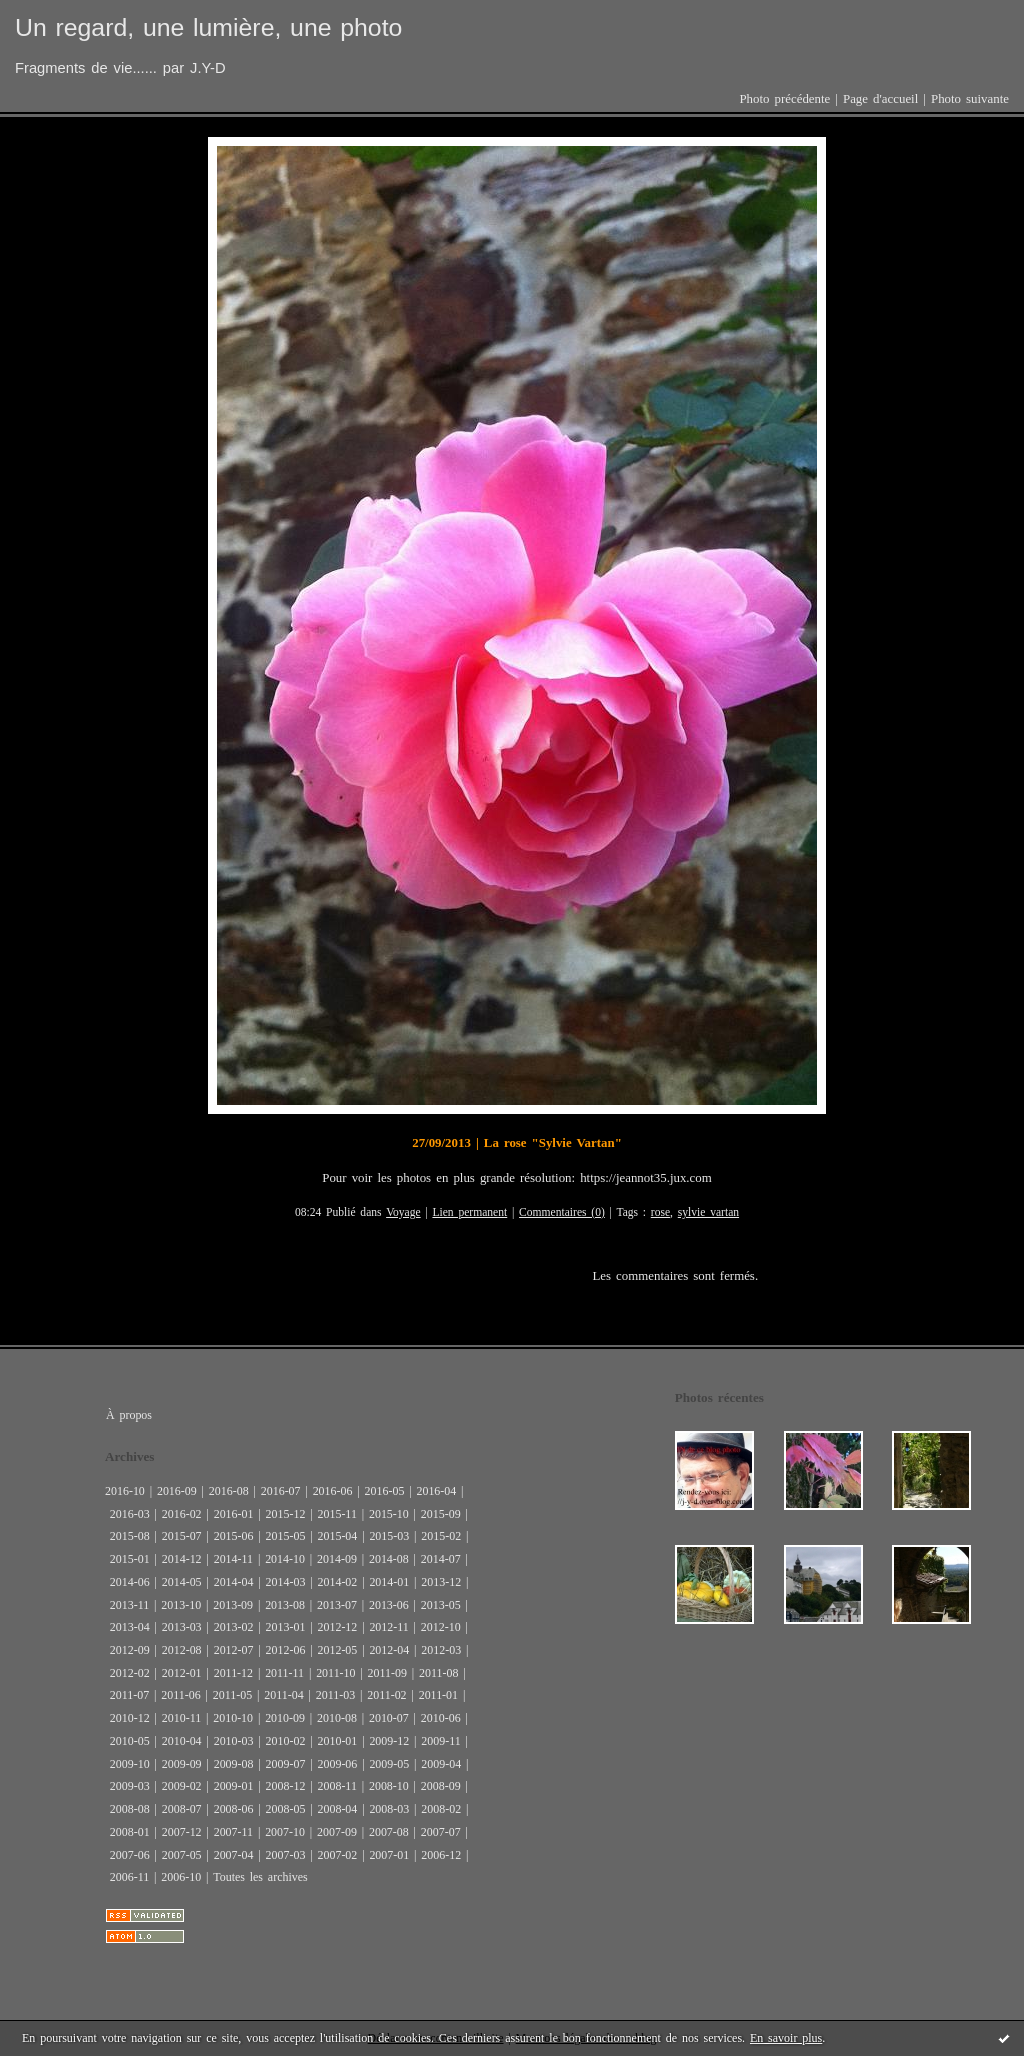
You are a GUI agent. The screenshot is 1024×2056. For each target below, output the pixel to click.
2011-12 (233, 1673)
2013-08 (285, 1605)
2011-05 (232, 1695)
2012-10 (441, 1627)
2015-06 (234, 1536)
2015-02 (441, 1536)
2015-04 (337, 1536)
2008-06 (234, 1809)
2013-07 (337, 1605)
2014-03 (286, 1582)
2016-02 (182, 1514)
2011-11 (284, 1673)
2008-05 (286, 1809)
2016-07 (281, 1491)
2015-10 (389, 1514)
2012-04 (389, 1650)
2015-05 (286, 1536)
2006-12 (441, 1855)
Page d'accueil (880, 99)
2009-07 (286, 1764)
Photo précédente (784, 99)
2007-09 (337, 1832)
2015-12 (286, 1514)
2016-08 (229, 1491)
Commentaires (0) (562, 1212)
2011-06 (180, 1695)
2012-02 (130, 1673)
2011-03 (335, 1695)
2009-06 (337, 1764)
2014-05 (182, 1582)
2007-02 (337, 1855)
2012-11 (388, 1627)
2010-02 (286, 1741)
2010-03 (234, 1741)
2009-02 (182, 1786)
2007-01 (389, 1855)
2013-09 (233, 1605)
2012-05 (337, 1650)
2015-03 (389, 1536)
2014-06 (130, 1582)
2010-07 (389, 1718)
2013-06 (389, 1605)
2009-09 (182, 1764)
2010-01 (337, 1741)
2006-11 (129, 1877)
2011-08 (438, 1673)
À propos (129, 1415)
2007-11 (233, 1832)
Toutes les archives (260, 1877)
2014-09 (337, 1559)
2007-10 (285, 1832)
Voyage (403, 1212)
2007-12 (182, 1832)
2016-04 (436, 1491)
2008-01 (130, 1832)
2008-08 (130, 1809)
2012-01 (182, 1673)
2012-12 (337, 1627)
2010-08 (337, 1718)
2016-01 (234, 1514)
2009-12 (389, 1741)
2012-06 (286, 1650)
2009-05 (389, 1764)
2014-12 (182, 1559)
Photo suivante (970, 99)
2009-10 (130, 1764)
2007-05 (182, 1855)
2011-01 (438, 1695)
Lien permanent (469, 1212)
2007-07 (441, 1832)
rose (660, 1212)
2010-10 (233, 1718)
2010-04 (182, 1741)
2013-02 (234, 1627)
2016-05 (385, 1491)
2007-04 (234, 1855)
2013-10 (181, 1605)
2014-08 (389, 1559)
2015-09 (441, 1514)
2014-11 (233, 1559)
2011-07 (129, 1695)
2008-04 (337, 1809)
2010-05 (130, 1741)
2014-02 (337, 1582)
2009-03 (130, 1786)
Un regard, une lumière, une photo (208, 27)
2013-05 (441, 1605)
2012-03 (441, 1650)
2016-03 (130, 1514)
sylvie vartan (708, 1212)
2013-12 (441, 1582)
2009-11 (440, 1741)
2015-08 (130, 1536)
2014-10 (285, 1559)
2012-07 (234, 1650)
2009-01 (234, 1786)
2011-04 (283, 1695)
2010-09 (285, 1718)
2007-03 (286, 1855)
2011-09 (387, 1673)
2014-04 (234, 1582)
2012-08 (182, 1650)
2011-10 (335, 1673)
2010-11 (181, 1718)
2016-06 (333, 1491)
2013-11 (129, 1605)
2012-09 (130, 1650)
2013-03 (182, 1627)
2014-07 (441, 1559)
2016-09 (177, 1491)
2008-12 (286, 1786)
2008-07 (182, 1809)
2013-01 (286, 1627)
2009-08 (234, 1764)
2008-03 (389, 1809)
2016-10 (125, 1491)
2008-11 (336, 1786)
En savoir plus (786, 2038)
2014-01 (389, 1582)
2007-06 (130, 1855)
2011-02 (386, 1695)
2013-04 (130, 1627)
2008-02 (441, 1809)
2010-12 (130, 1718)
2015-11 (336, 1514)
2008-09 (441, 1786)
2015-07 (182, 1536)
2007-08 (389, 1832)
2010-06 (441, 1718)
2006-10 (181, 1877)
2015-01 (130, 1559)
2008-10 (389, 1786)
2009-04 (441, 1764)
